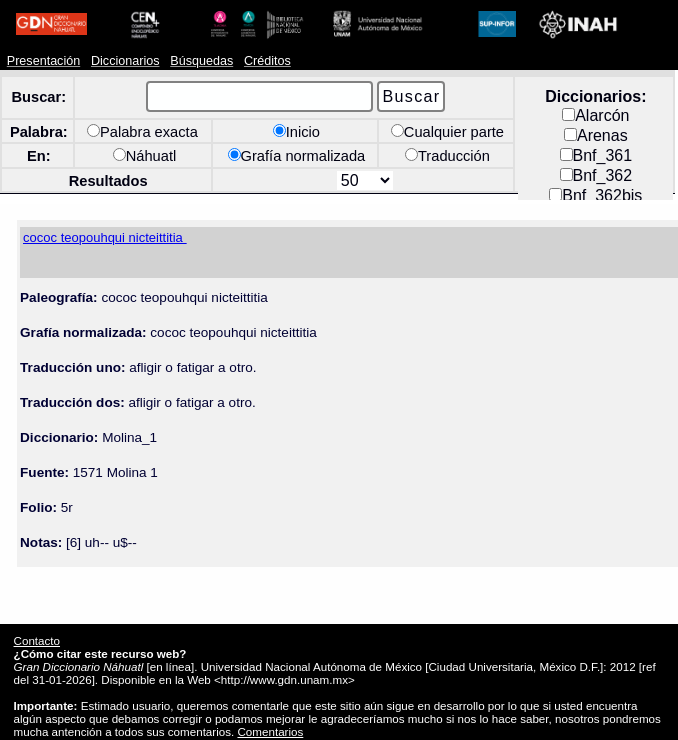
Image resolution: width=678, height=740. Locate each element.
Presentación (43, 61)
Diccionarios (125, 61)
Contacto (37, 640)
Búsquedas (201, 61)
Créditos (267, 61)
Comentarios (270, 731)
